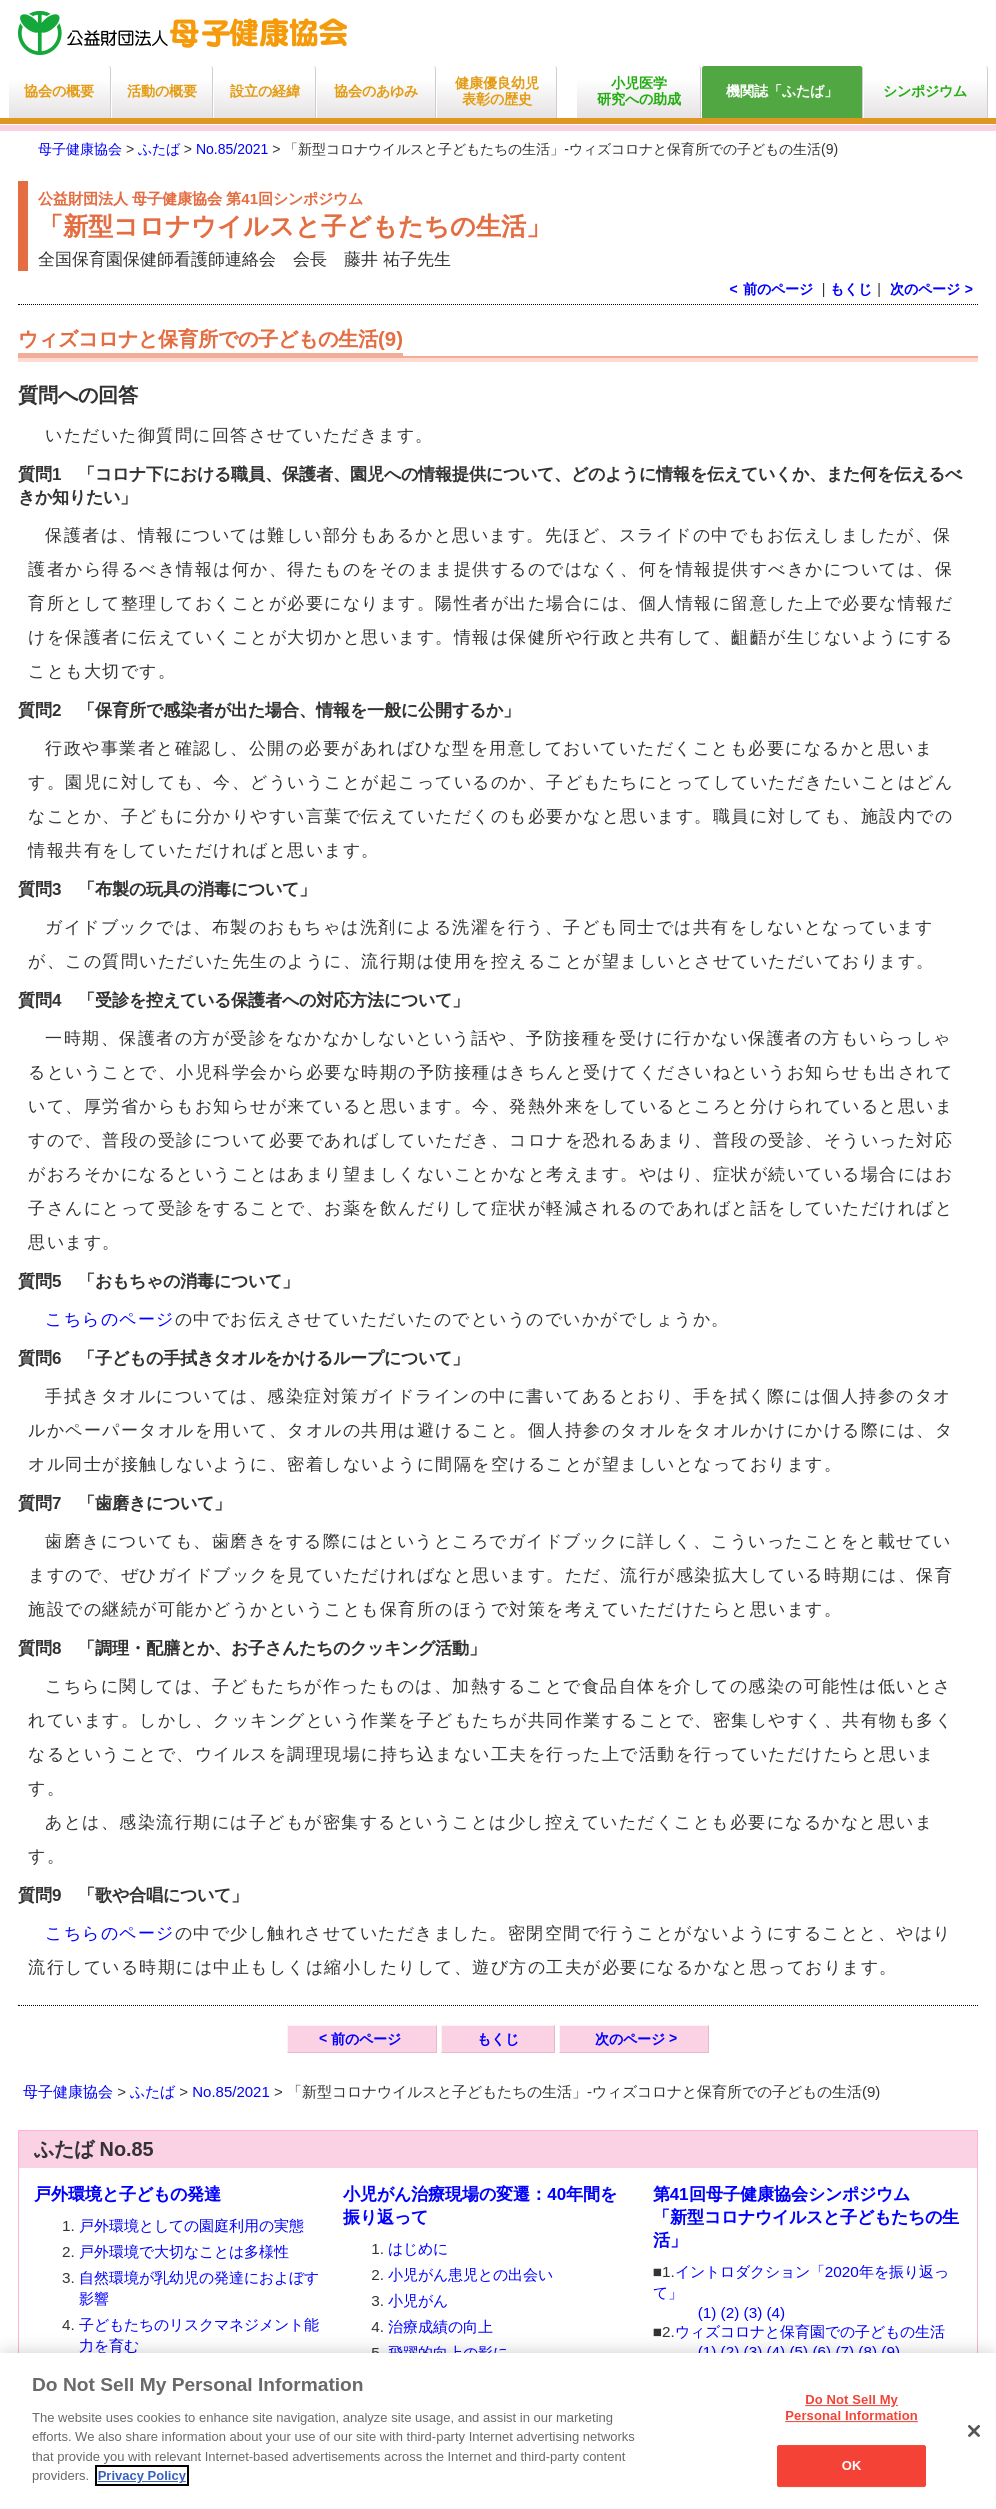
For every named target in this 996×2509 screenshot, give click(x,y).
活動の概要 (162, 91)
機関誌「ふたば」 (782, 91)
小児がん (418, 2300)
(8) (867, 2351)
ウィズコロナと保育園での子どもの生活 (810, 2331)
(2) (730, 2312)
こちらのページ (110, 1319)
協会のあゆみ (376, 91)
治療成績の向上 (440, 2326)
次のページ (925, 289)
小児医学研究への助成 (639, 91)
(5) (798, 2351)
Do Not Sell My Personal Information (851, 2407)
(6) (821, 2351)
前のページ (366, 2039)
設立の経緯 (265, 91)
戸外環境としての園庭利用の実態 (191, 2225)
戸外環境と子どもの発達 (127, 2194)
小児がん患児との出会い (470, 2274)
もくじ (851, 289)
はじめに (418, 2248)
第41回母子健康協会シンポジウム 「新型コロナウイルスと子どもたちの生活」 (806, 2217)
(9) (890, 2351)
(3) (753, 2312)
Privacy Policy (142, 2475)
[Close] (974, 2431)
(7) (844, 2351)
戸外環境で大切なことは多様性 (184, 2251)
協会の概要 (59, 91)
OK (852, 2465)
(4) (776, 2312)
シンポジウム (925, 91)
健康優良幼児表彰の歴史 (497, 91)
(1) (707, 2312)
